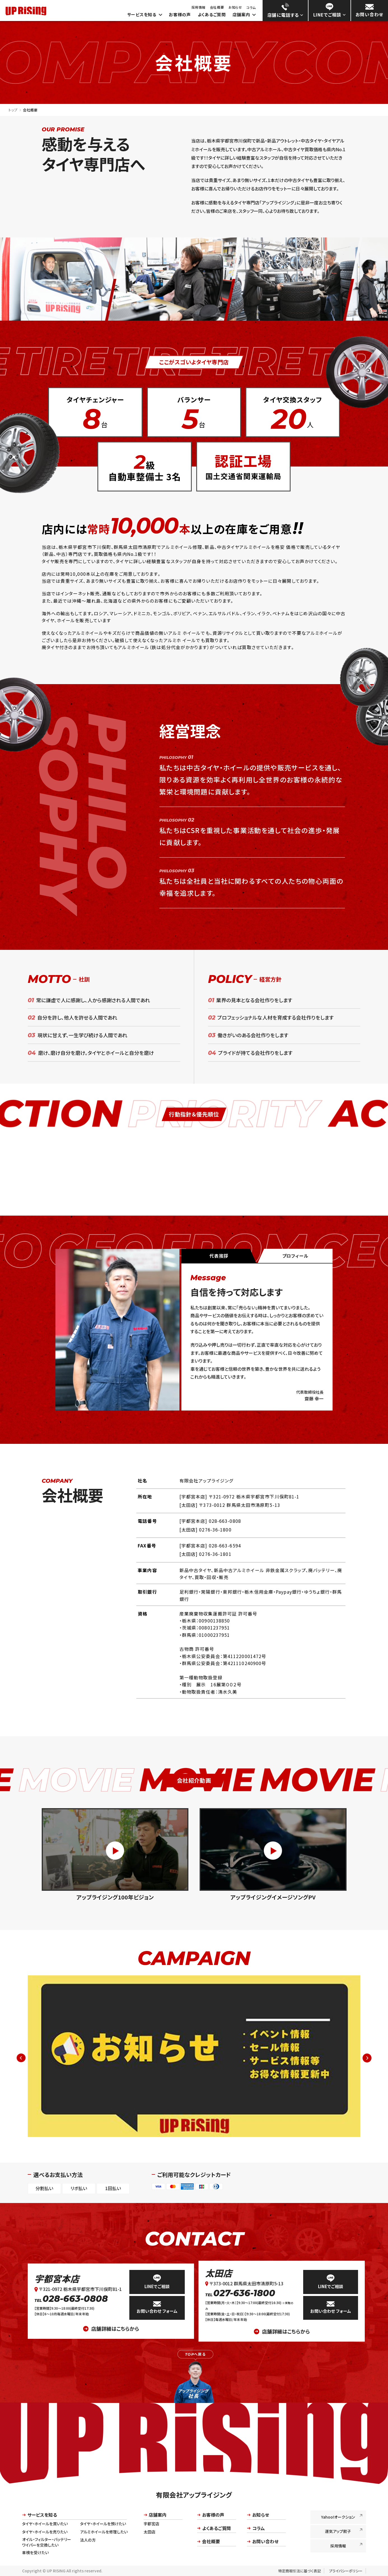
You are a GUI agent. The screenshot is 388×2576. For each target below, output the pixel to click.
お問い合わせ (262, 2541)
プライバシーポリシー (346, 2570)
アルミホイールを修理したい (104, 2532)
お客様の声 (180, 14)
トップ (12, 110)
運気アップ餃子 (344, 2531)
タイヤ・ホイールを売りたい (44, 2532)
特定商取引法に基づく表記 (299, 2570)
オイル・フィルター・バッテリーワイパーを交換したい (46, 2542)
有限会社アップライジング (194, 2495)
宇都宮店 (151, 2523)
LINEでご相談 (157, 2281)
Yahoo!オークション (342, 2516)
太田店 (218, 2273)
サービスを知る (144, 14)
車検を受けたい (35, 2552)
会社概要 (217, 7)
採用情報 (198, 7)
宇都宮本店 (56, 2278)
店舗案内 (244, 14)
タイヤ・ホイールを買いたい (45, 2523)
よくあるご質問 (212, 14)
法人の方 (88, 2540)
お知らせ (235, 7)
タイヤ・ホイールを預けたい (103, 2523)
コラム (251, 8)
